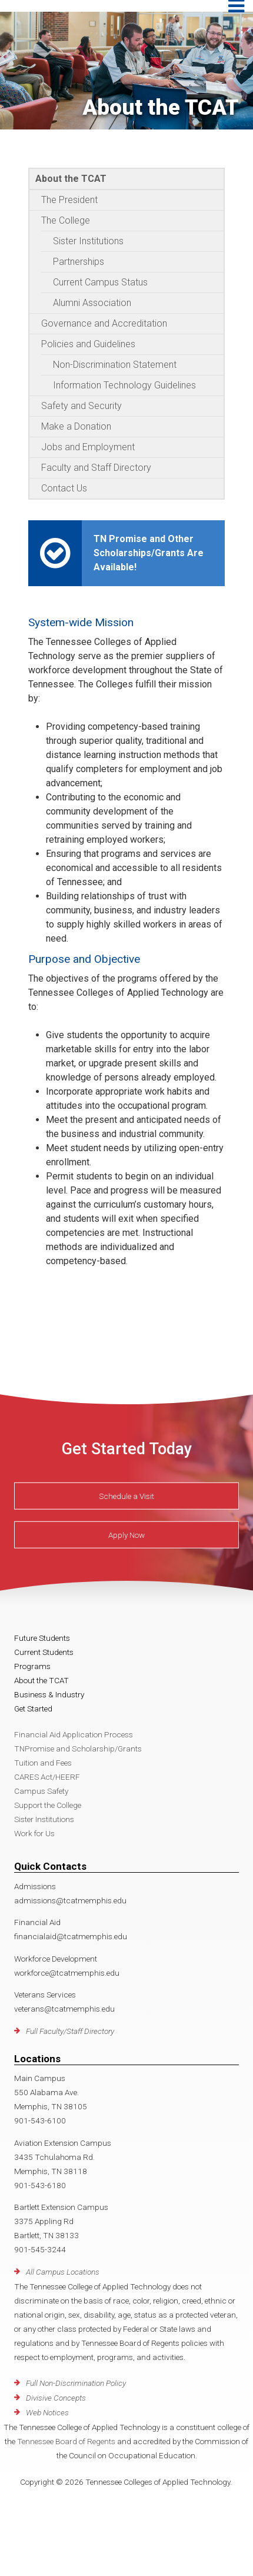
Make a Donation (76, 426)
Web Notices (47, 2412)
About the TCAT (70, 178)
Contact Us (64, 488)
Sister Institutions (88, 241)
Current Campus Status (100, 282)
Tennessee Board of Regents (66, 2441)
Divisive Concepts (56, 2397)
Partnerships (78, 261)
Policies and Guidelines (88, 344)
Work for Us (34, 1833)
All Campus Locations (62, 2271)
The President (69, 199)
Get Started (33, 1708)
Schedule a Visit (126, 1496)
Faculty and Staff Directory (96, 467)
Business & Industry (49, 1694)
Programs (32, 1666)
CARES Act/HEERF (47, 1776)
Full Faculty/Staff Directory (70, 2031)
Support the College (47, 1805)
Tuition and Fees (43, 1762)
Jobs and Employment (88, 447)
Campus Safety (41, 1791)
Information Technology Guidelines (124, 385)
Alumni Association (92, 302)
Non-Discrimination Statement (115, 364)
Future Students (42, 1638)
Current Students (44, 1652)
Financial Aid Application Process (73, 1734)
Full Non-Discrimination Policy (76, 2383)
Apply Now (126, 1535)
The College (65, 220)
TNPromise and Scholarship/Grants (78, 1748)
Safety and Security (81, 405)
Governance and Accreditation (104, 323)
